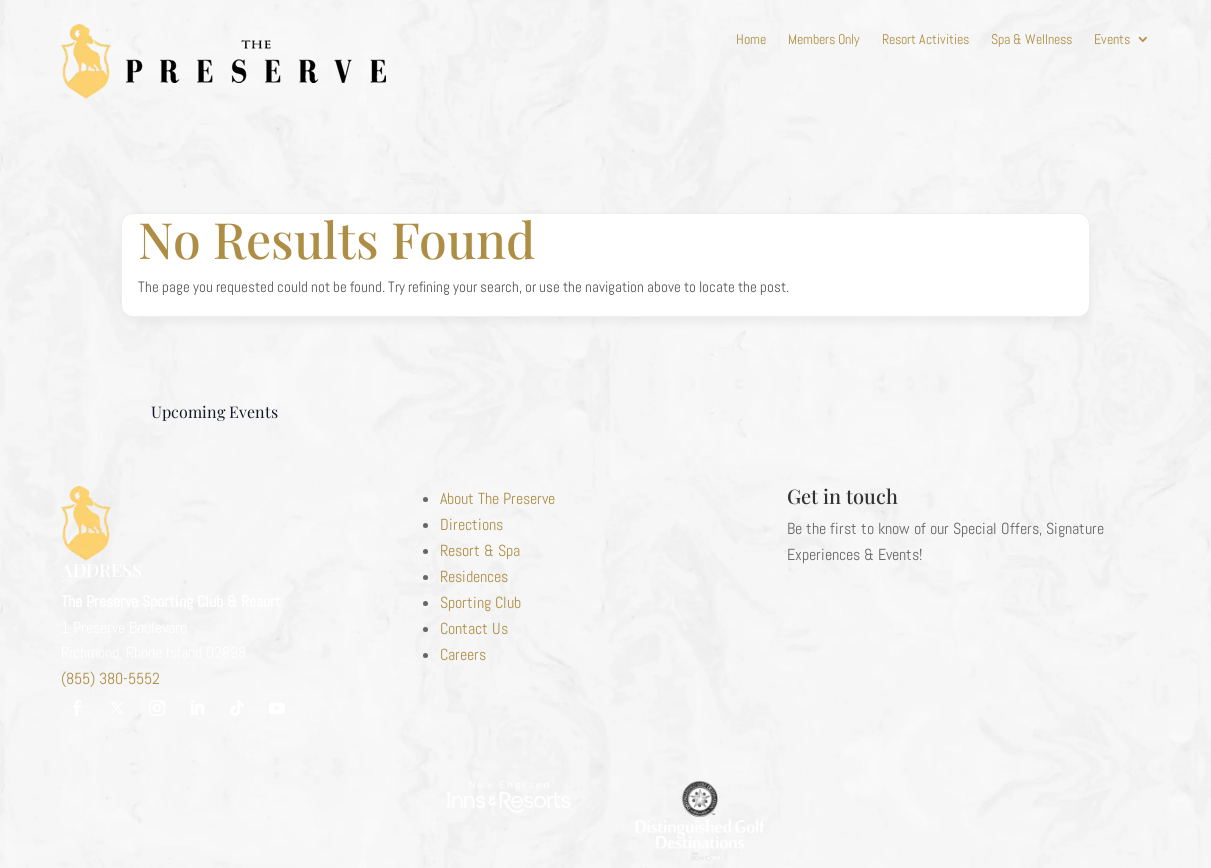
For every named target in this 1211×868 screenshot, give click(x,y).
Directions (471, 524)
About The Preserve (497, 498)
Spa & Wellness (1031, 40)
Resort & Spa (480, 550)
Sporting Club (480, 602)
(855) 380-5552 (110, 678)
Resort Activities (925, 40)
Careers (463, 654)
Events (1112, 40)
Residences (474, 576)
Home (751, 40)
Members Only (824, 40)
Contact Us (474, 628)
